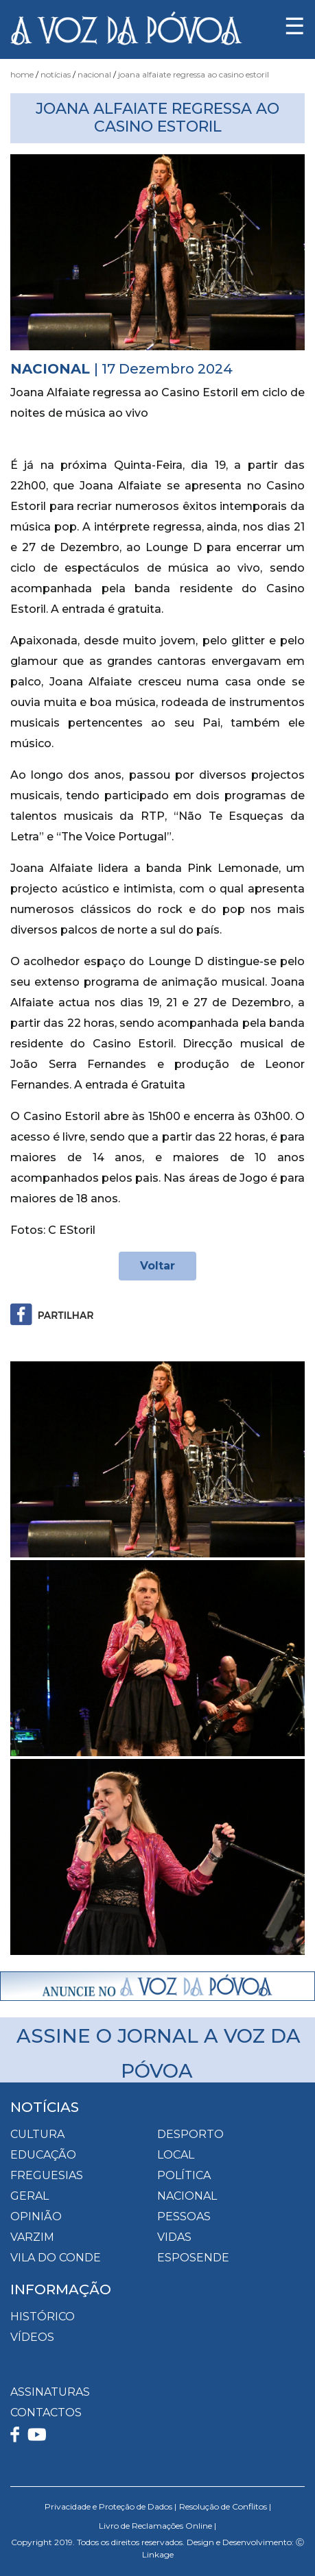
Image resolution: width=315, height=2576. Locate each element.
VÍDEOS (32, 2337)
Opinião (36, 2216)
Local (175, 2154)
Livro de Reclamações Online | (157, 2525)
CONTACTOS (46, 2412)
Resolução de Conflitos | (225, 2506)
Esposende (193, 2257)
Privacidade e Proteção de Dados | (110, 2506)
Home (22, 74)
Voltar (157, 1265)
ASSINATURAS (50, 2391)
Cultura (37, 2134)
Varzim (32, 2237)
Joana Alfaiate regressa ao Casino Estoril (193, 74)
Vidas (174, 2237)
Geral (29, 2195)
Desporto (190, 2134)
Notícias (55, 74)
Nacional (94, 74)
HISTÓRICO (42, 2316)
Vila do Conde (55, 2257)
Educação (43, 2154)
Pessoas (184, 2216)
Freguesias (46, 2175)
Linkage (158, 2554)
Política (184, 2175)
